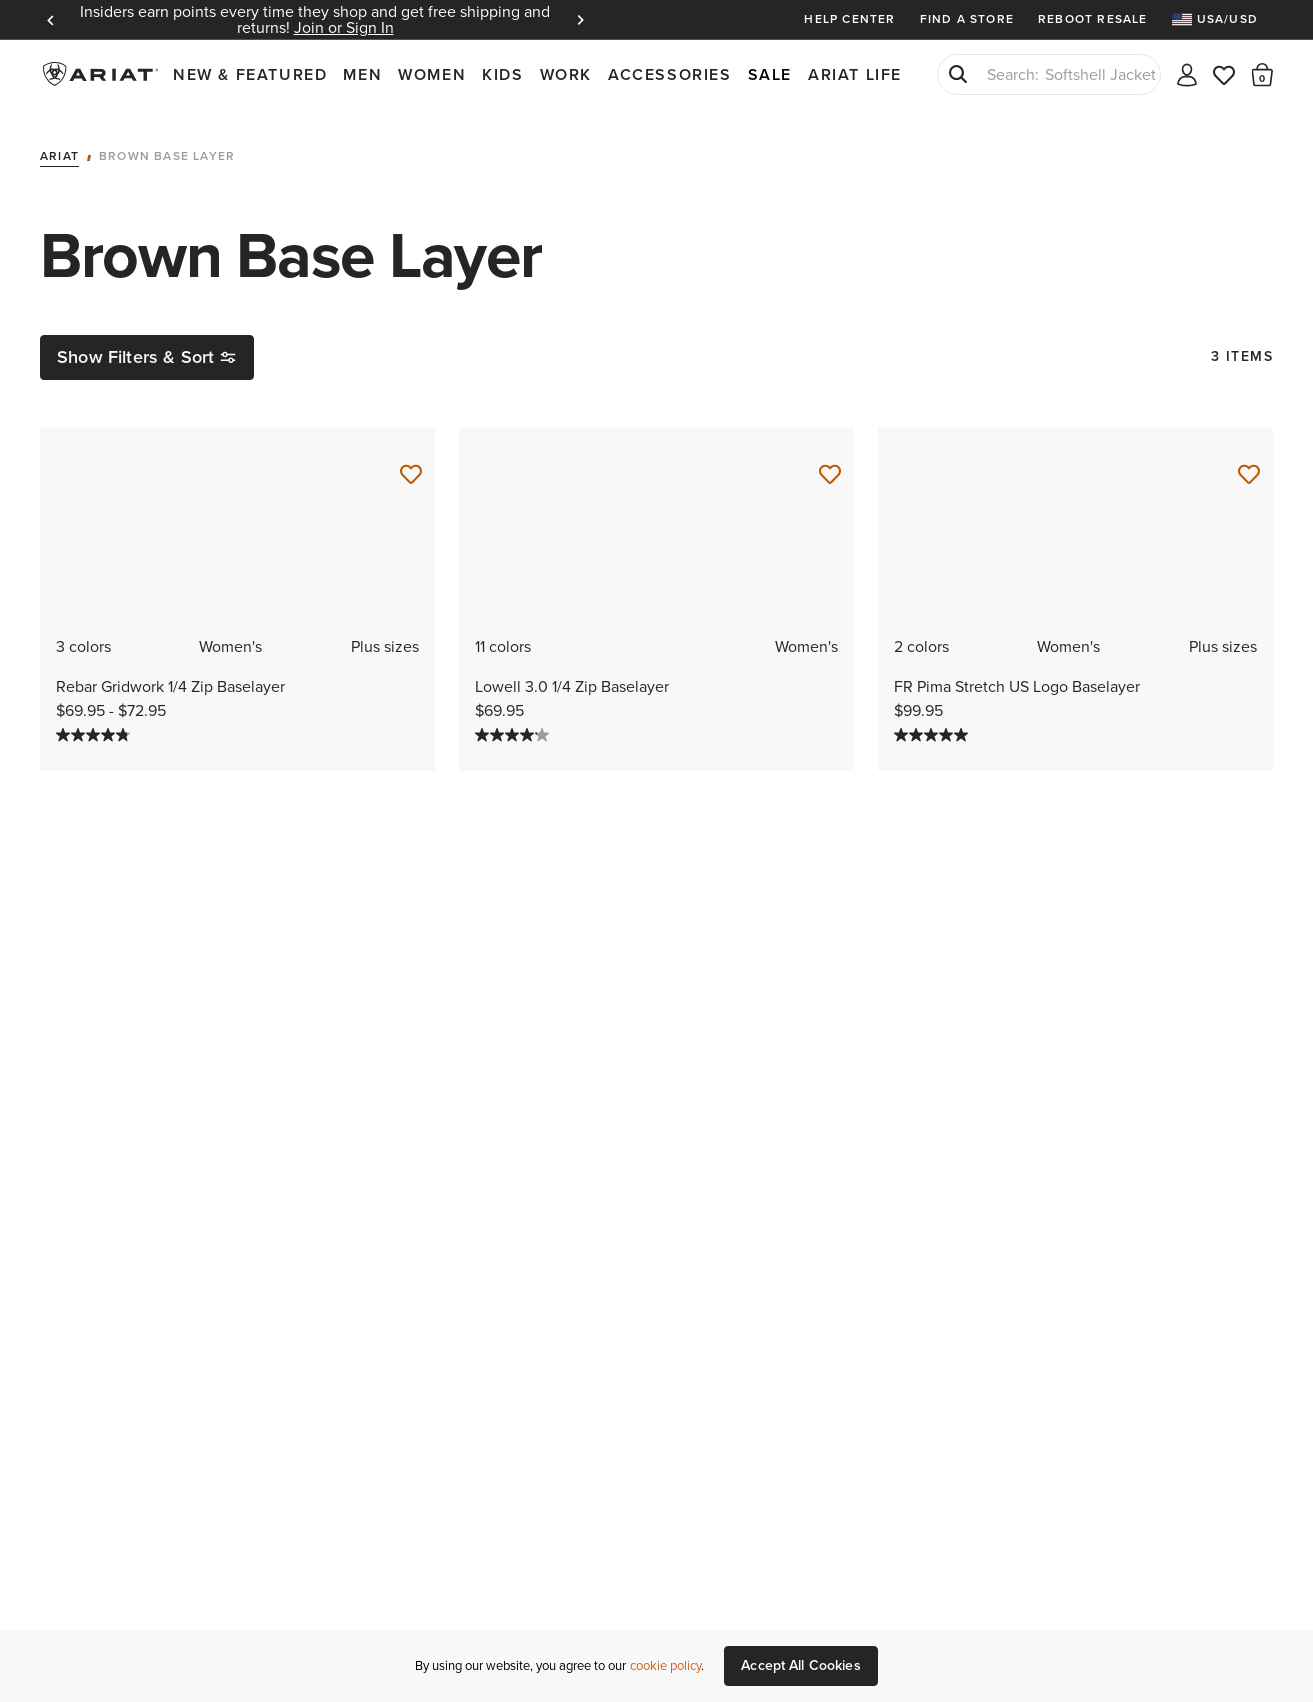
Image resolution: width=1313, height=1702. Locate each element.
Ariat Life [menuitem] (855, 74)
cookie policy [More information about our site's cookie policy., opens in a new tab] (665, 1665)
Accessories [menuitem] (670, 74)
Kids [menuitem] (502, 74)
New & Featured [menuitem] (250, 74)
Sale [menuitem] (770, 74)
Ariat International (102, 74)
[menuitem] (1222, 19)
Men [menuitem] (362, 74)
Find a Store (967, 19)
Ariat (59, 157)
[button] (1262, 74)
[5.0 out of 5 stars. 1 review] (1075, 735)
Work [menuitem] (566, 74)
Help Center (849, 19)
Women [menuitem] (432, 74)
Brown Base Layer (167, 157)
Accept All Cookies (801, 1665)
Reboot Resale (1093, 19)
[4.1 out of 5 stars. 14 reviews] (656, 735)
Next (580, 20)
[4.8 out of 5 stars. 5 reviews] (237, 735)
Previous (50, 20)
